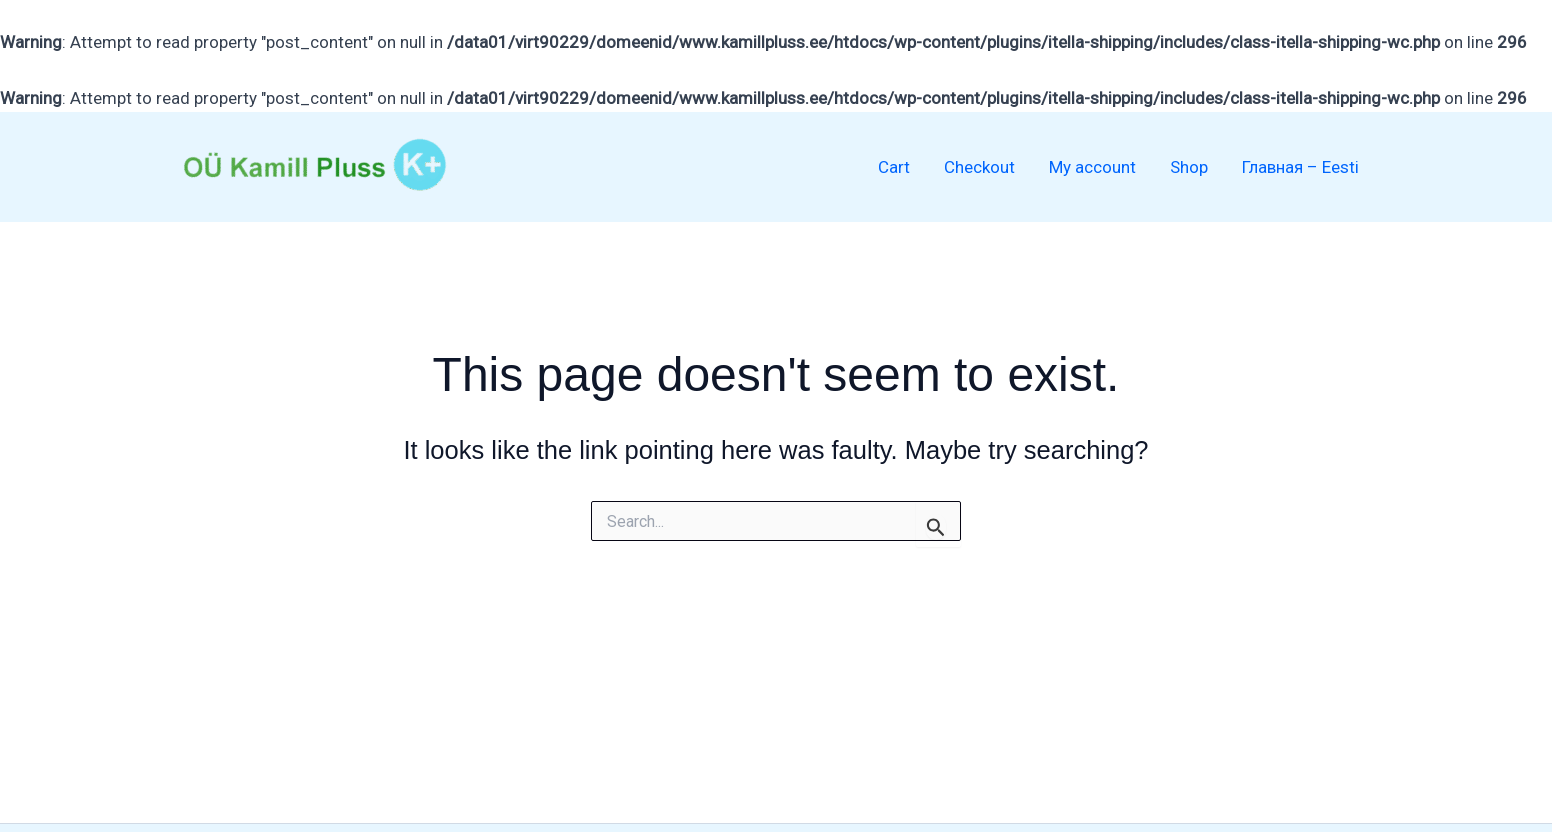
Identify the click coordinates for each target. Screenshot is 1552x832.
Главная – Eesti (1300, 167)
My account (1092, 167)
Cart (894, 167)
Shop (1189, 167)
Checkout (979, 167)
